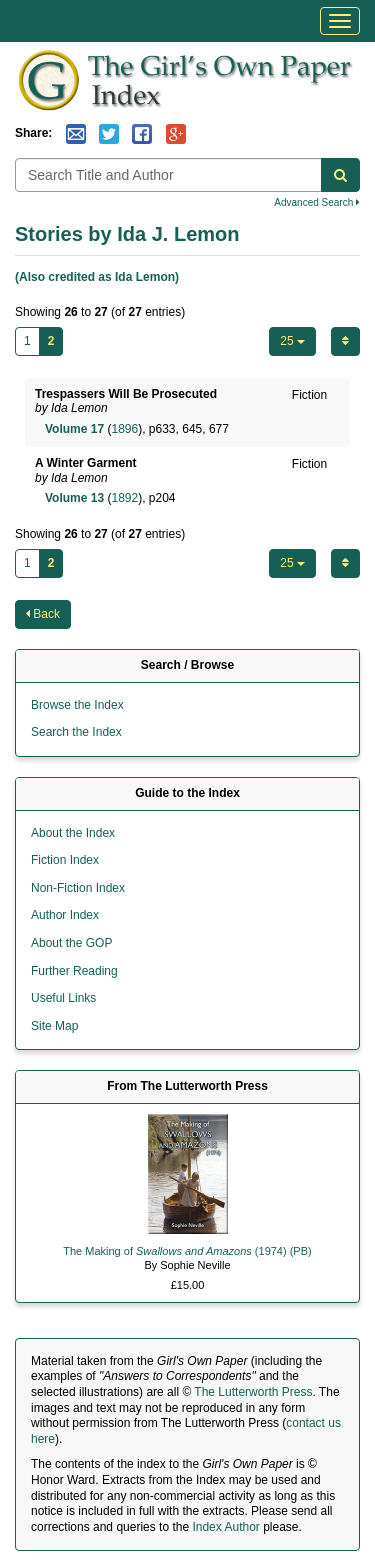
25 (292, 341)
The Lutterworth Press (253, 1392)
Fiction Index (65, 860)
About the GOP (71, 943)
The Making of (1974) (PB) (187, 1251)
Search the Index (76, 732)
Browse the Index (77, 705)
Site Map (54, 1026)
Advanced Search (317, 202)
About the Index (73, 833)
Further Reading (74, 971)
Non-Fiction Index (78, 888)
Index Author (225, 1527)
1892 (124, 498)
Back (43, 614)
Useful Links (63, 998)
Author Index (65, 915)
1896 (124, 429)
